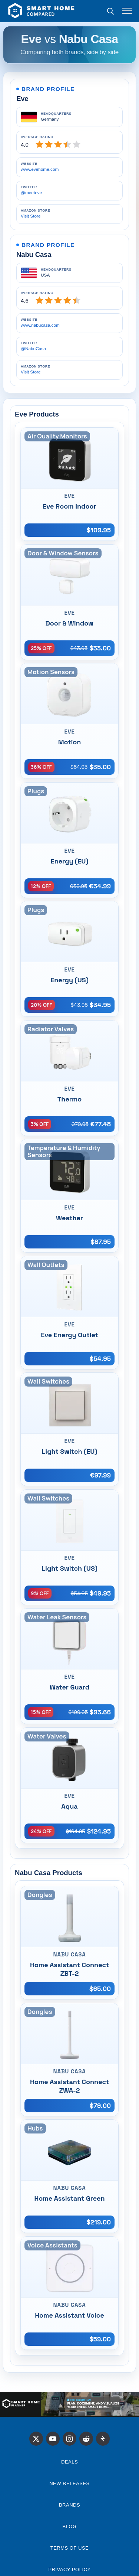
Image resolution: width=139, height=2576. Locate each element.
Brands (69, 2505)
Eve (22, 98)
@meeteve (31, 192)
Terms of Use (69, 2548)
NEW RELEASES (69, 2483)
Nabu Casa (33, 254)
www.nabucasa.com (40, 325)
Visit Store (31, 216)
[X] (36, 2439)
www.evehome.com (40, 169)
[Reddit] (86, 2439)
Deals (69, 2462)
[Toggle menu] (127, 10)
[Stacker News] (103, 2439)
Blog (69, 2526)
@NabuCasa (33, 348)
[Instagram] (70, 2439)
